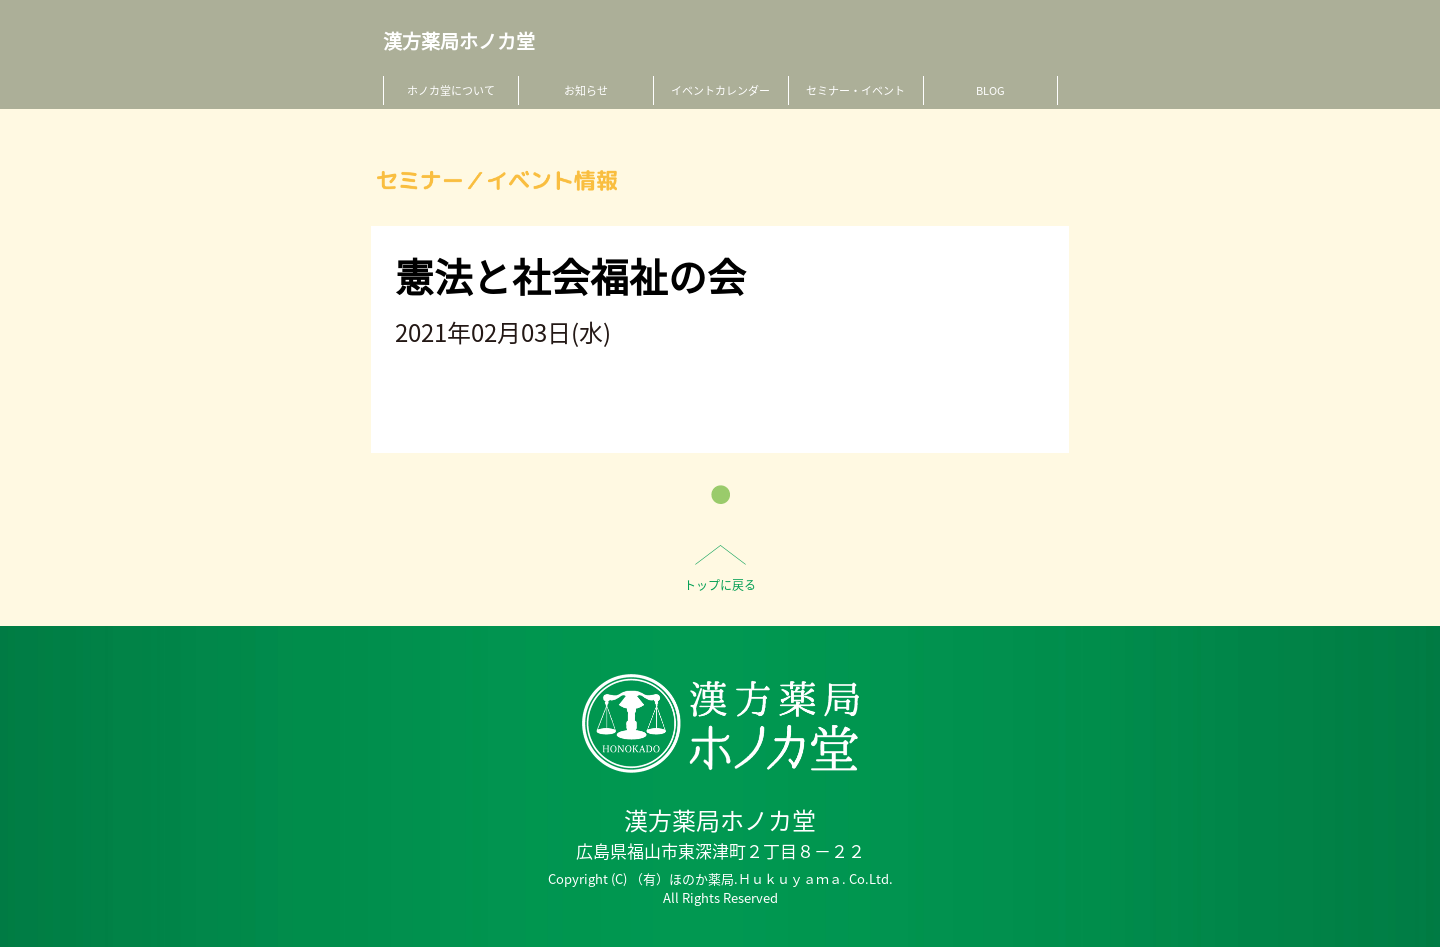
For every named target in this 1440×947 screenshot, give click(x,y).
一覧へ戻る (720, 494)
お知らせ (586, 90)
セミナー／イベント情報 (497, 180)
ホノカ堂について (451, 90)
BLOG (990, 90)
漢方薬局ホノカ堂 (459, 41)
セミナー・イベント (855, 90)
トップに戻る (720, 585)
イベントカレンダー (720, 90)
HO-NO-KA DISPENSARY (720, 723)
